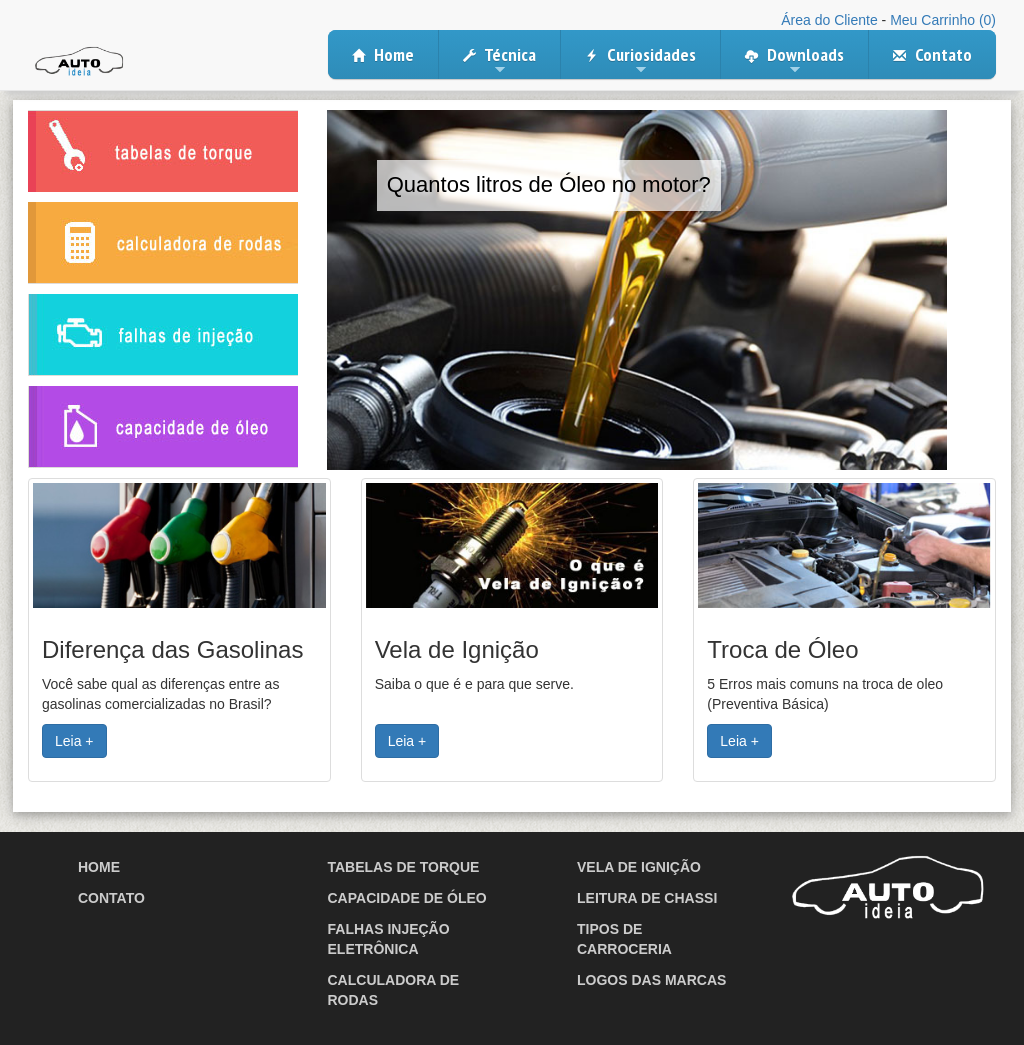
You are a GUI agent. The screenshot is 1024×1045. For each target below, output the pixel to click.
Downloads (794, 61)
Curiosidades (640, 61)
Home (383, 54)
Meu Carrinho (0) (943, 20)
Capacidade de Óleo (407, 898)
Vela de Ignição (639, 867)
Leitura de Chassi (647, 898)
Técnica (499, 61)
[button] (179, 545)
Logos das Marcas (651, 980)
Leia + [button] (74, 741)
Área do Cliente (829, 20)
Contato (932, 54)
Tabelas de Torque (404, 867)
